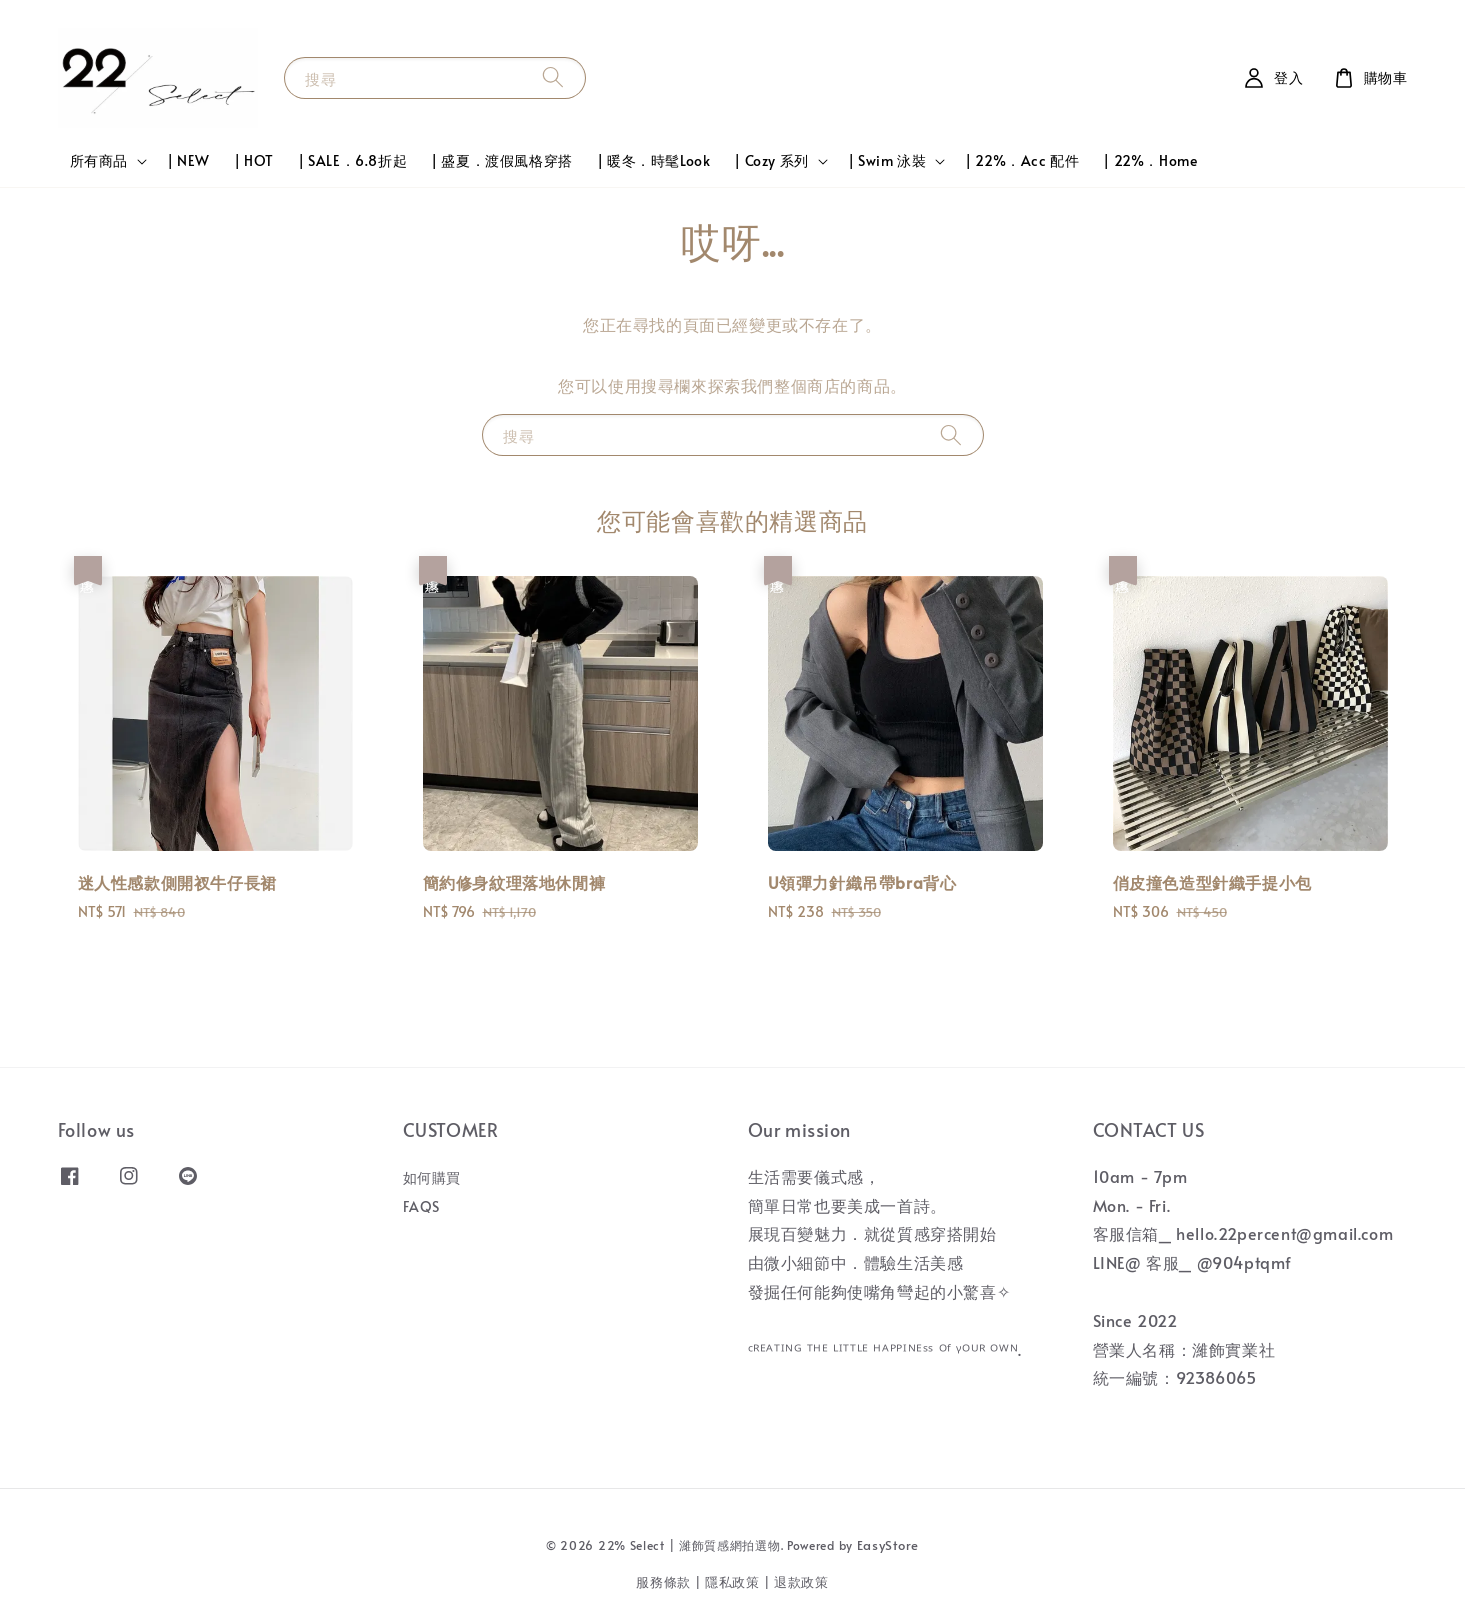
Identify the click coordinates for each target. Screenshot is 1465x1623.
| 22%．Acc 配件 (1022, 160)
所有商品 (99, 161)
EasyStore (888, 1545)
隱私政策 (732, 1582)
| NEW (188, 160)
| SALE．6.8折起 (352, 160)
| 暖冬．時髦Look (654, 160)
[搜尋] (553, 77)
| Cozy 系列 (771, 161)
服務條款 (663, 1582)
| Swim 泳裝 (887, 161)
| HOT (254, 160)
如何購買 (432, 1178)
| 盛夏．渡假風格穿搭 (502, 160)
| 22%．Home (1150, 160)
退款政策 (801, 1582)
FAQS (421, 1206)
